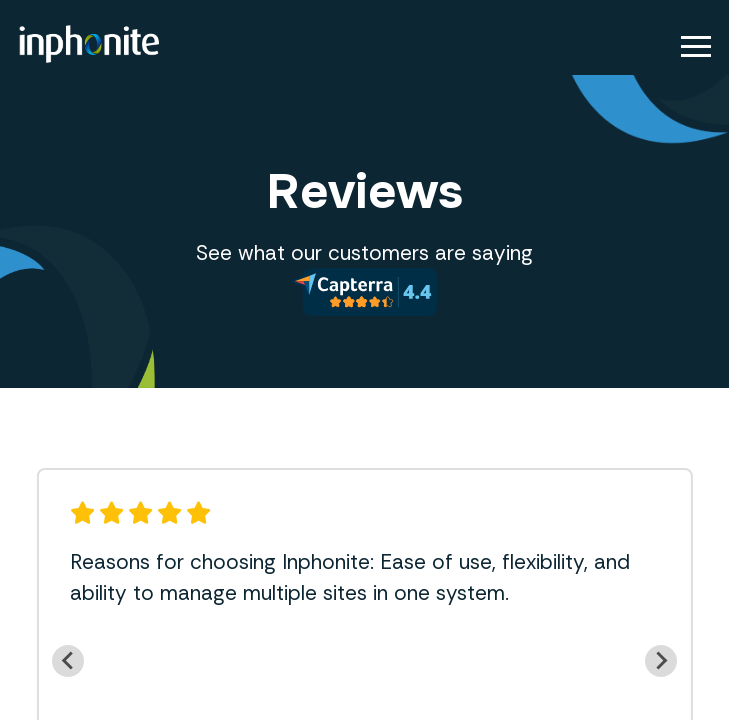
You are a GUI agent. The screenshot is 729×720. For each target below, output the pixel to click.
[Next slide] (661, 661)
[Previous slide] (68, 661)
